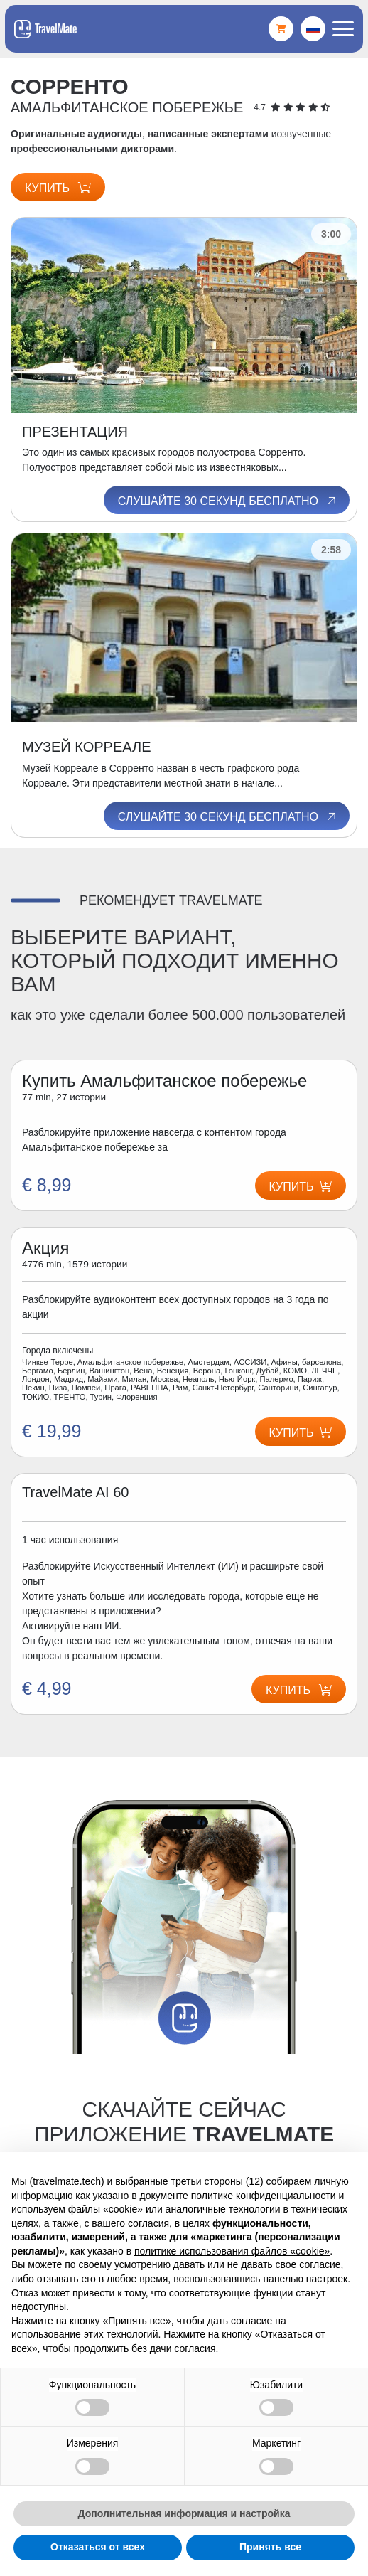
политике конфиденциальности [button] (263, 2195)
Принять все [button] (270, 2547)
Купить (58, 188)
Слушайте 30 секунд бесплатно (228, 501)
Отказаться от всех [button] (97, 2547)
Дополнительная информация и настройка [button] (184, 2513)
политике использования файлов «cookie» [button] (232, 2251)
